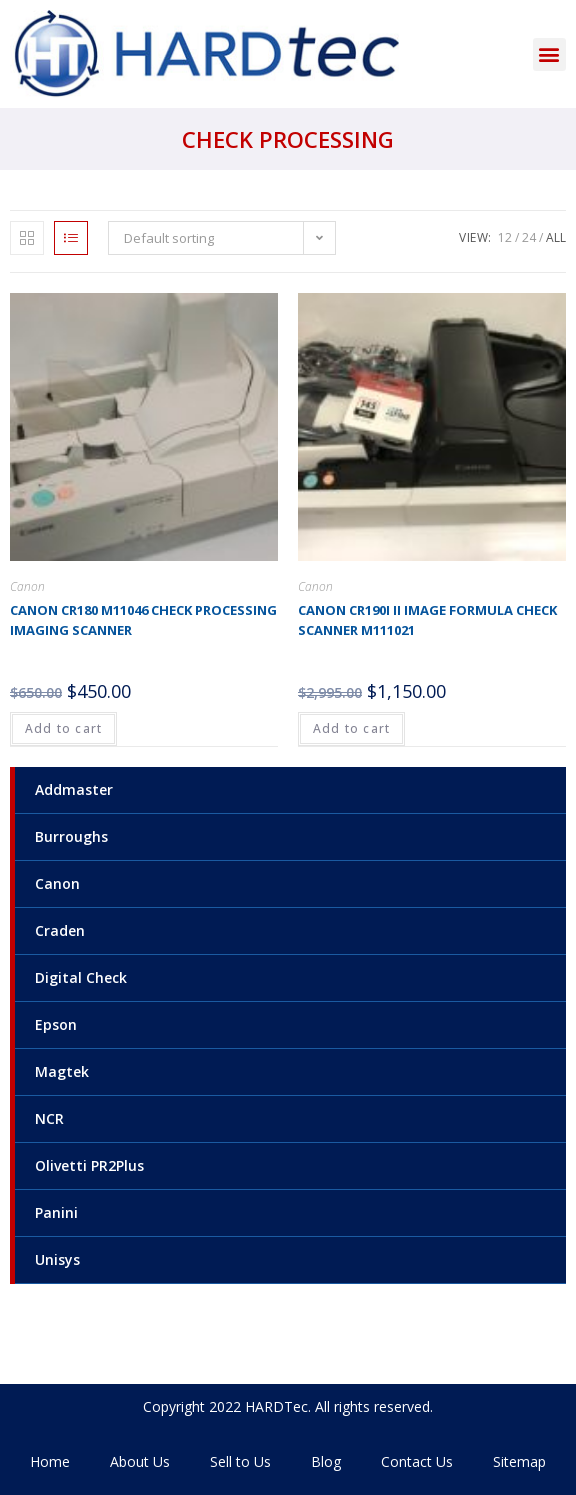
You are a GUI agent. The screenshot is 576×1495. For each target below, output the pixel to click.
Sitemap (519, 1461)
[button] (549, 54)
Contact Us (417, 1461)
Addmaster (74, 789)
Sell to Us (240, 1461)
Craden (60, 930)
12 (505, 237)
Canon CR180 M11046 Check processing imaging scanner (143, 620)
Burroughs (71, 836)
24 (529, 237)
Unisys (57, 1259)
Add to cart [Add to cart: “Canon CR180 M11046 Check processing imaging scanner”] (63, 728)
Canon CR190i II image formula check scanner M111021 (427, 620)
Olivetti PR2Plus (89, 1165)
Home (50, 1461)
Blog (326, 1461)
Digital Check (81, 977)
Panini (56, 1212)
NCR (49, 1118)
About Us (140, 1461)
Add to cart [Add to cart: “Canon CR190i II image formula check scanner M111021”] (351, 728)
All (556, 237)
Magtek (62, 1071)
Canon (57, 883)
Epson (56, 1024)
